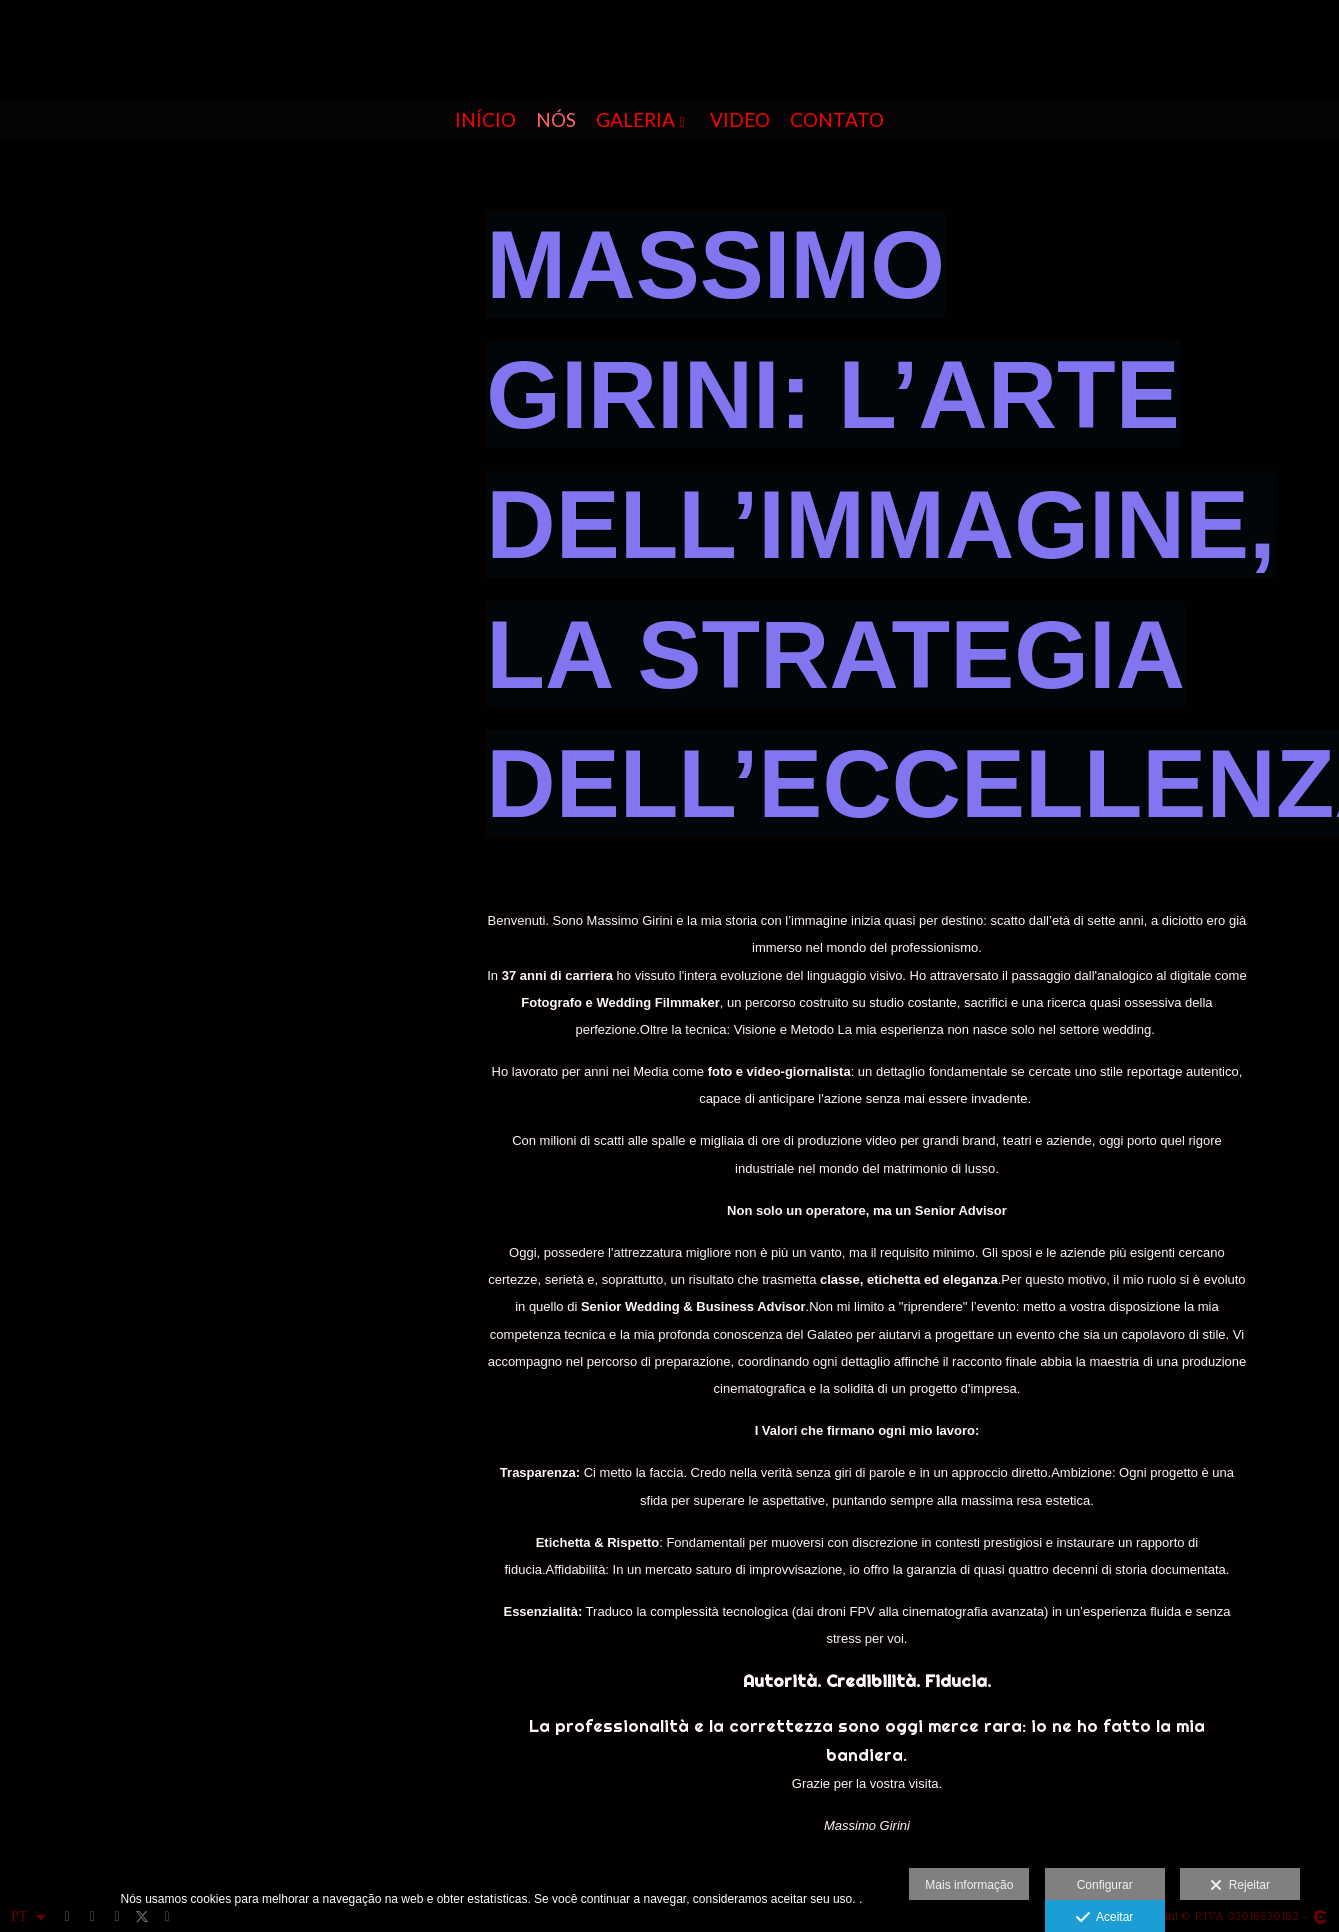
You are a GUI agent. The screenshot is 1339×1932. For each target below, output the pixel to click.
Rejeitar (1240, 1886)
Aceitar (1104, 1918)
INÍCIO (485, 120)
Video (740, 120)
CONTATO (837, 120)
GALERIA (635, 120)
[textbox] (866, 1373)
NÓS (556, 120)
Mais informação (969, 1885)
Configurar (1105, 1885)
